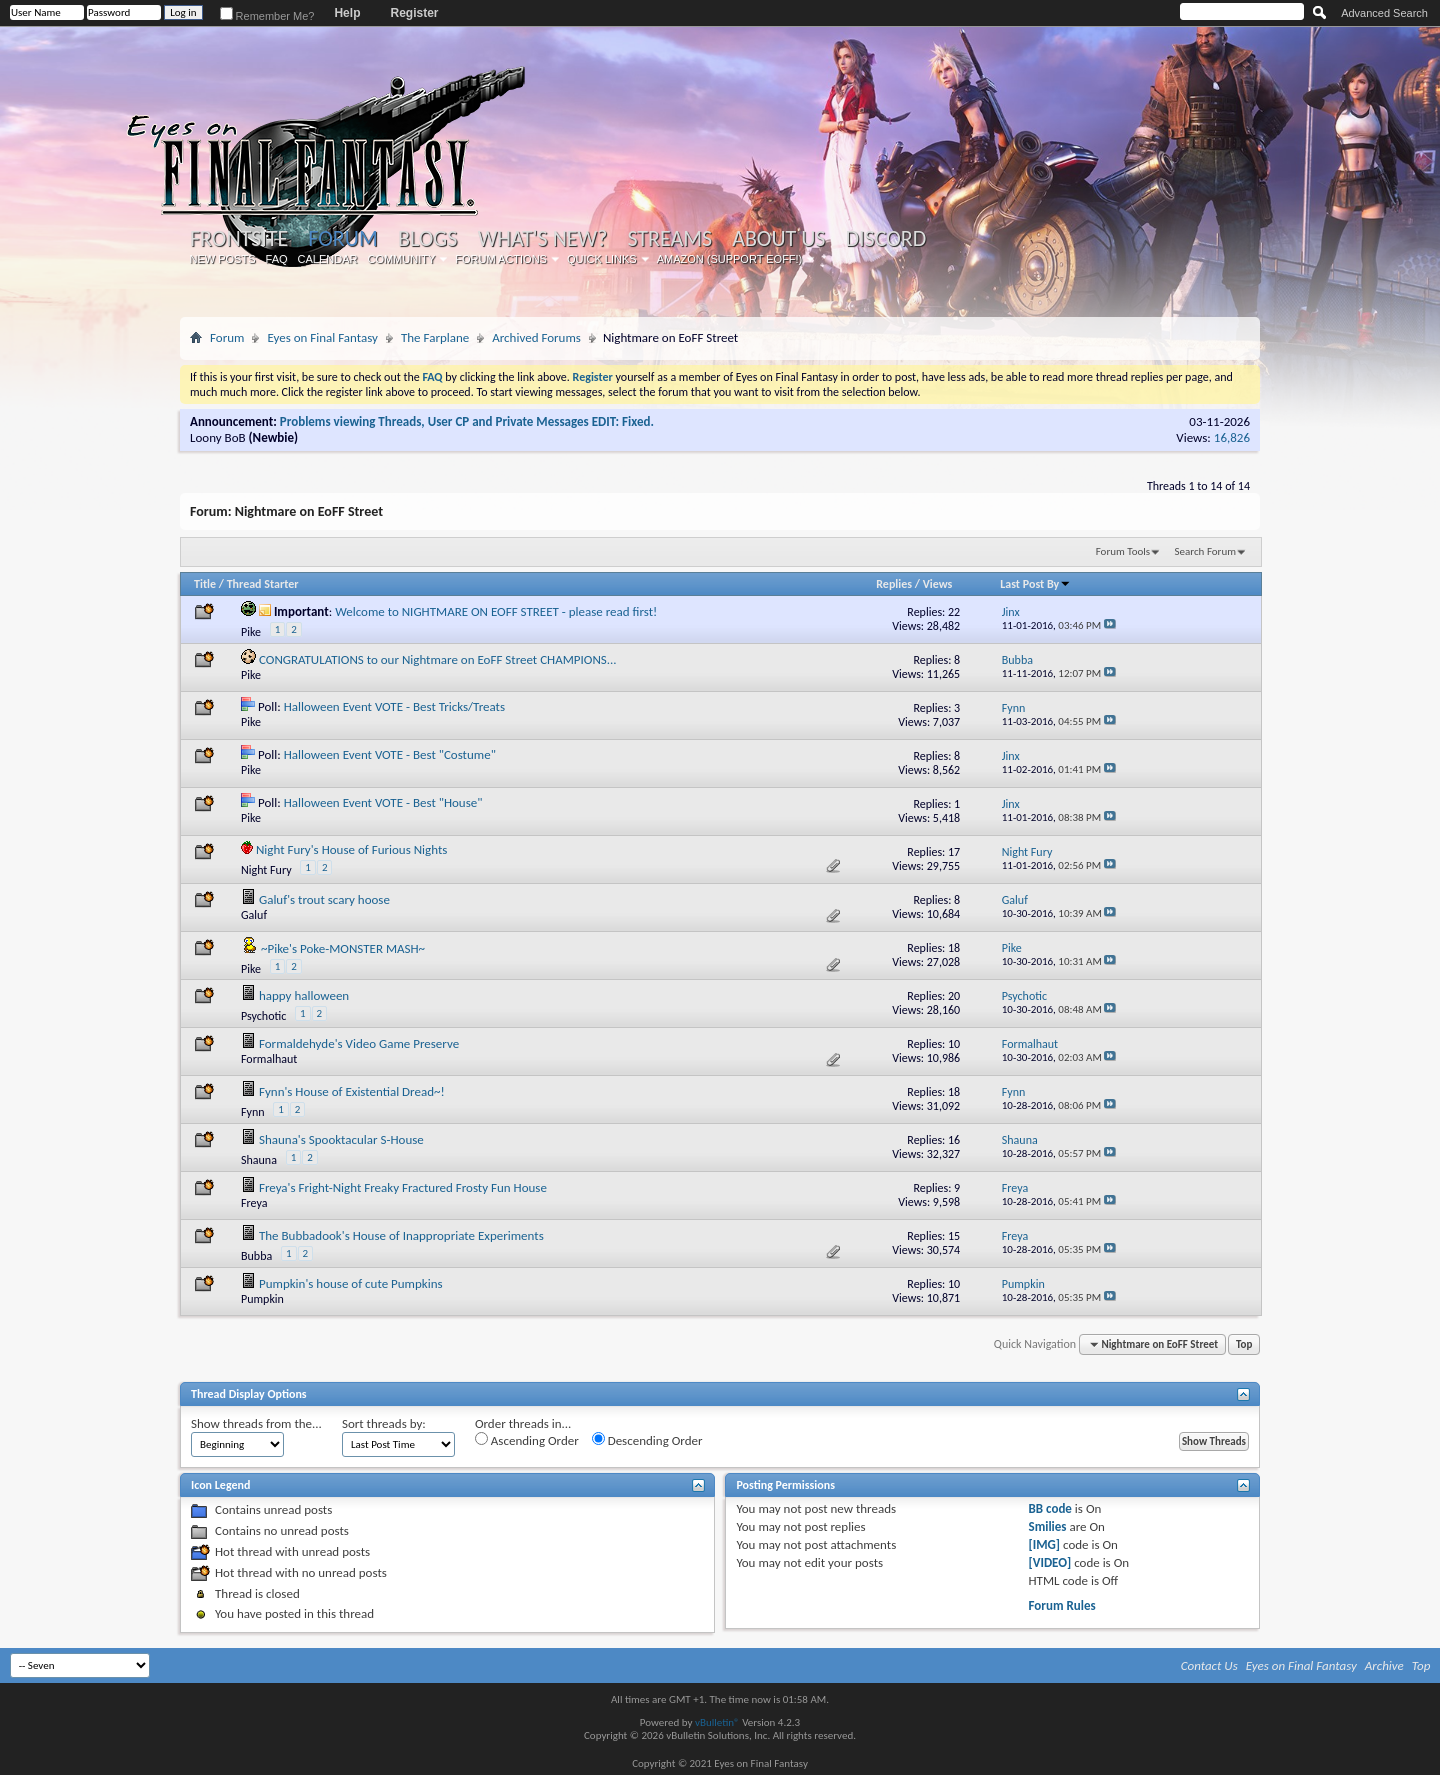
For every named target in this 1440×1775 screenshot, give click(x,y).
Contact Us (1209, 1665)
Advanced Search (1384, 13)
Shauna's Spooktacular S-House (341, 1139)
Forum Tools (1123, 551)
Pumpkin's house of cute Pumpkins (351, 1283)
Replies (894, 584)
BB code (1050, 1508)
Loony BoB (218, 437)
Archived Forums (536, 337)
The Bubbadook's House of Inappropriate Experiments (401, 1235)
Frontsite (239, 239)
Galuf (254, 915)
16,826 (1232, 437)
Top (1244, 1344)
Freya (254, 1203)
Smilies (1048, 1526)
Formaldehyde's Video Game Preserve (359, 1043)
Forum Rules (1062, 1605)
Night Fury (266, 870)
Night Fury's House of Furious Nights (351, 849)
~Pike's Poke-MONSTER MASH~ (343, 948)
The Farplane (435, 337)
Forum (342, 238)
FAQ (277, 259)
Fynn (253, 1112)
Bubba (256, 1256)
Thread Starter (263, 584)
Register (414, 13)
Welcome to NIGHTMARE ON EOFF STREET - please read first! (496, 611)
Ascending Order (527, 1440)
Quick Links (602, 259)
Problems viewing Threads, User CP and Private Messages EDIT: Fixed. (467, 421)
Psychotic (263, 1016)
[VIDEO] (1050, 1562)
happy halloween (304, 995)
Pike (251, 632)
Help (347, 13)
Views (938, 584)
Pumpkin (262, 1299)
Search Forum (1206, 551)
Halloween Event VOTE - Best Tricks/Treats (394, 706)
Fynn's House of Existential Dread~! (352, 1091)
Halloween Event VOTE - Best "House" (383, 802)
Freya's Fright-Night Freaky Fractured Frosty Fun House (403, 1187)
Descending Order (647, 1440)
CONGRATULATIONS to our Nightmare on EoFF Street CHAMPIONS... (438, 659)
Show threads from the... (256, 1423)
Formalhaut (269, 1059)
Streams (669, 239)
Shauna (259, 1160)
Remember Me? (267, 16)
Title (205, 584)
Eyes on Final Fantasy (322, 337)
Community (401, 259)
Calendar (328, 259)
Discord (885, 239)
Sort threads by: (384, 1423)
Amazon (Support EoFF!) (730, 259)
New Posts (223, 259)
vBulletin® (717, 1722)
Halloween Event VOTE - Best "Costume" (390, 754)
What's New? (543, 239)
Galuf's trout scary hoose (324, 899)
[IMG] (1045, 1544)
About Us (778, 239)
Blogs (427, 239)
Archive (1384, 1665)
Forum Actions (501, 259)
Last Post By (1035, 584)
